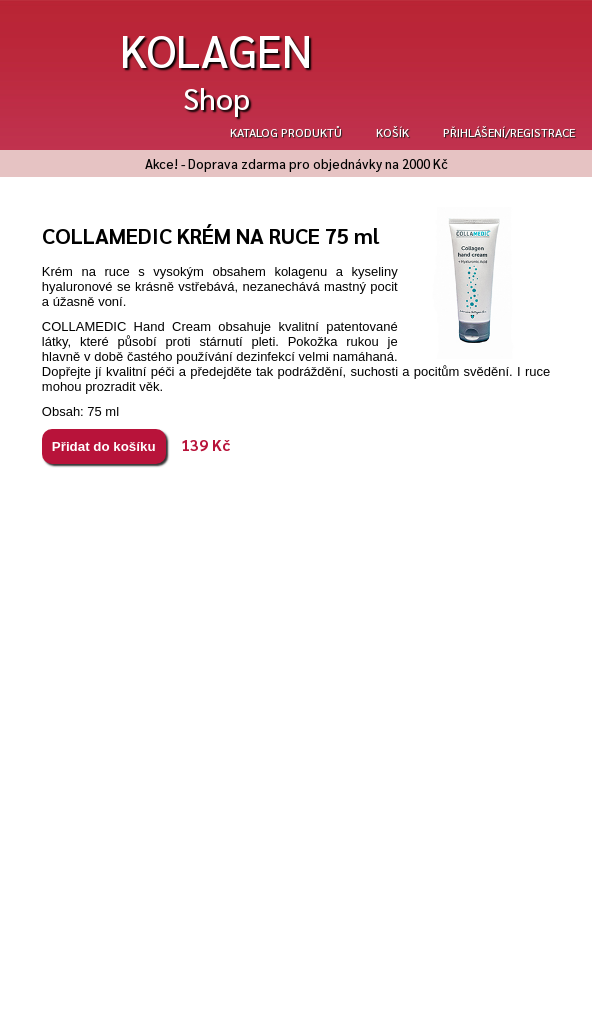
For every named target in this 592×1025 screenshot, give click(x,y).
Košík (392, 132)
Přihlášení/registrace (509, 132)
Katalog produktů (286, 132)
